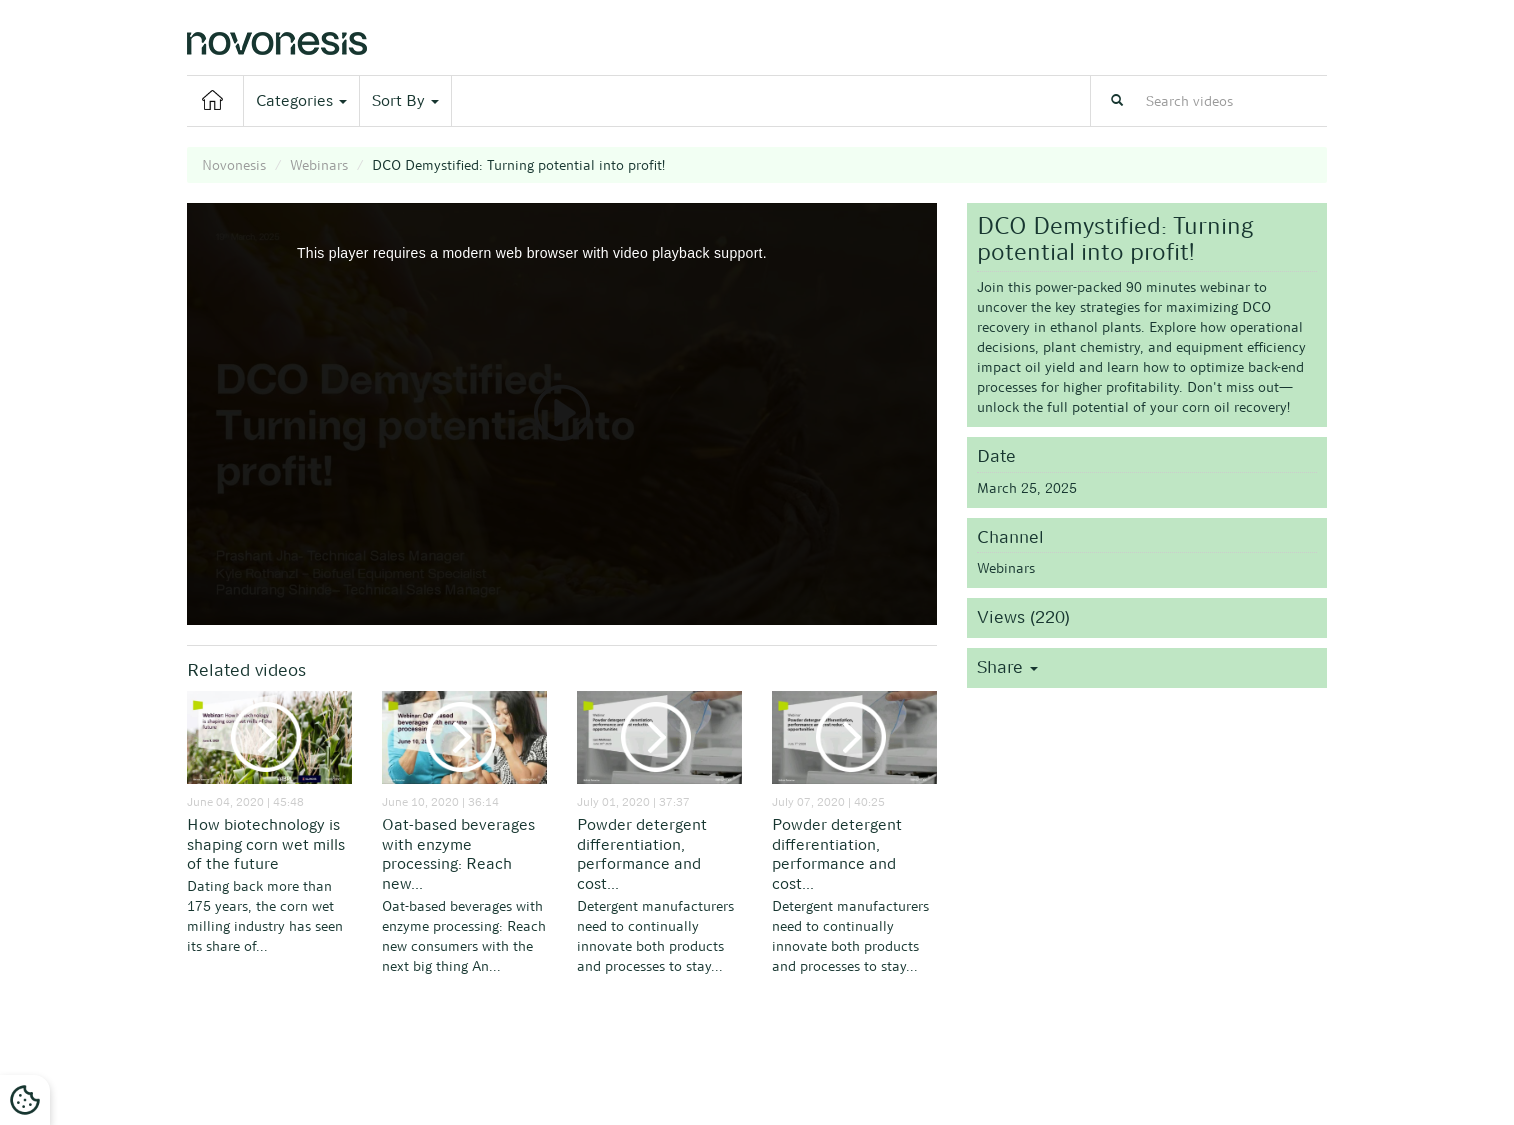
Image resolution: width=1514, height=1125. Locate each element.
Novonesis (234, 165)
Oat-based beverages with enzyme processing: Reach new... (458, 854)
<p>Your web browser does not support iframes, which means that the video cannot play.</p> (562, 414)
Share (1007, 667)
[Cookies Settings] (25, 1100)
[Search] (1117, 101)
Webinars (319, 165)
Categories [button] (301, 100)
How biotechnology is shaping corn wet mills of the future (266, 844)
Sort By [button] (405, 100)
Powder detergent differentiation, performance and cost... (642, 854)
